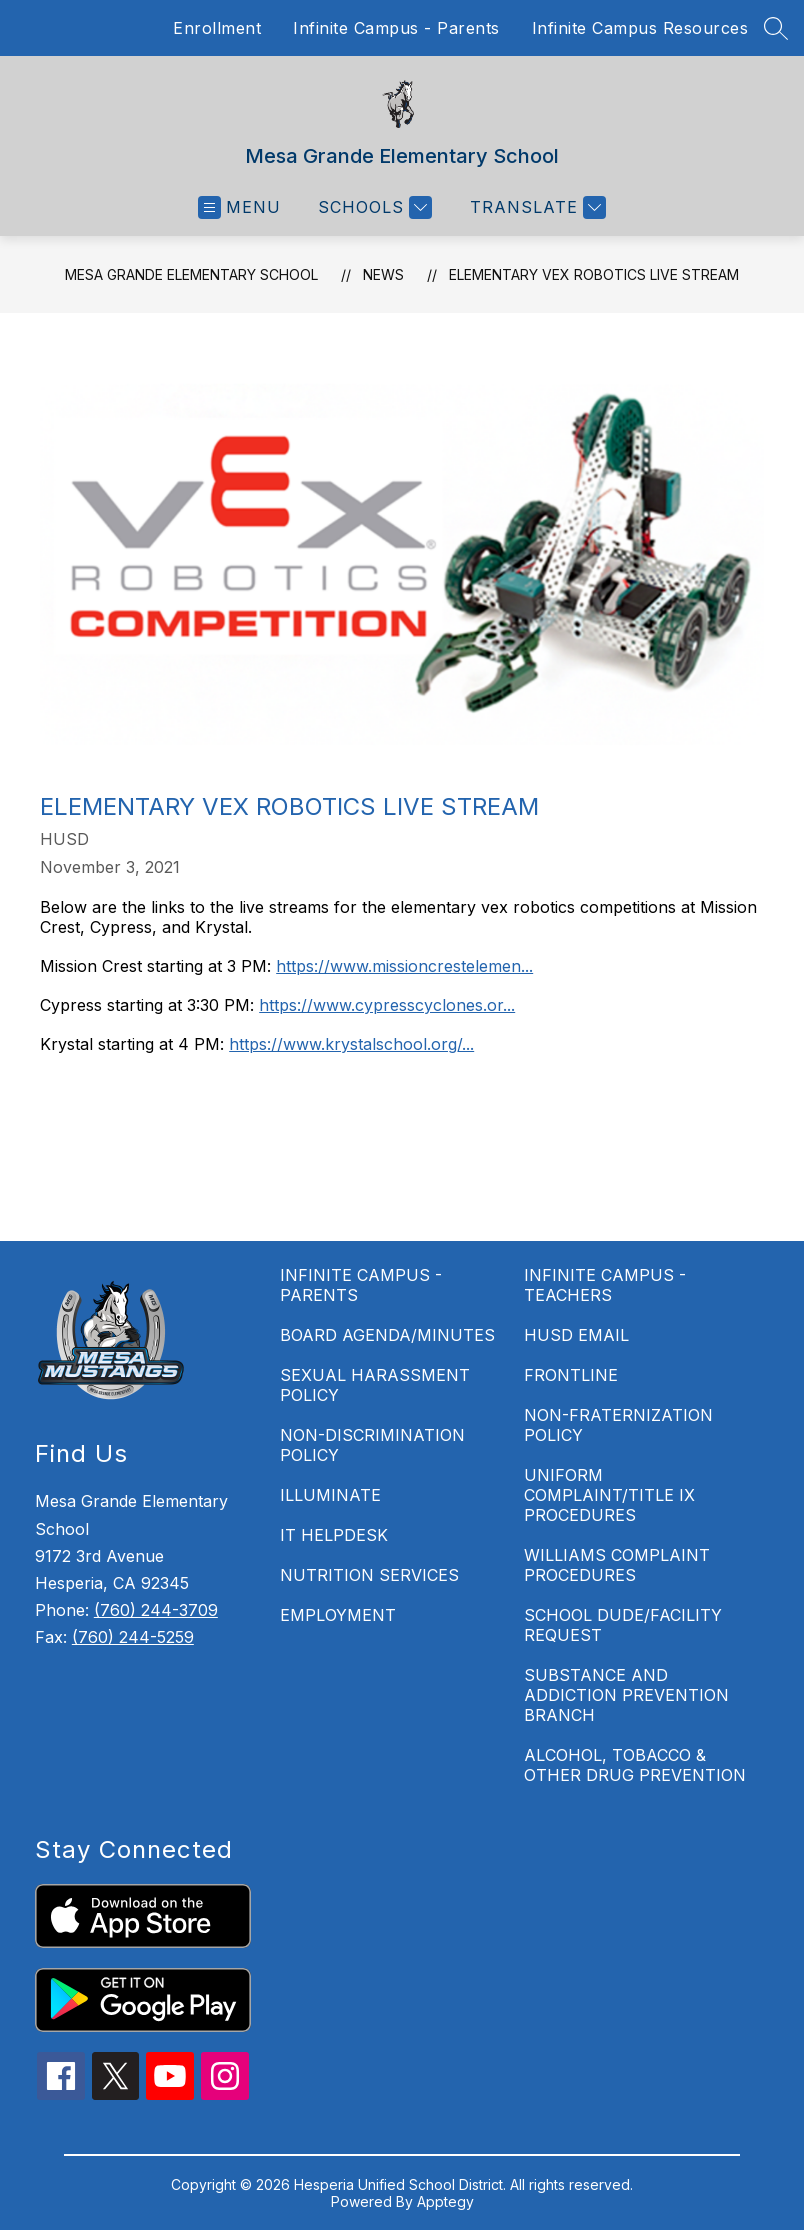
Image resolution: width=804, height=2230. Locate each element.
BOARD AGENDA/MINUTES (387, 1335)
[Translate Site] (535, 207)
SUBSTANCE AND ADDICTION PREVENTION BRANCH (626, 1695)
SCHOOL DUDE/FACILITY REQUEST (623, 1625)
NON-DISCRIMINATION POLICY (372, 1445)
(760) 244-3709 (156, 1610)
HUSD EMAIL (576, 1335)
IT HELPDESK (334, 1535)
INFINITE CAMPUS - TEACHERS (605, 1285)
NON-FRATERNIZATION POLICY (618, 1425)
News (383, 274)
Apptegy (445, 2201)
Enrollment (217, 28)
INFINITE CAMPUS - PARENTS (361, 1285)
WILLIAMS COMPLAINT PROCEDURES (617, 1565)
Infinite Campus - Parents (396, 28)
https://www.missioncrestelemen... (404, 966)
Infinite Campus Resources (640, 28)
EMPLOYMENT (338, 1615)
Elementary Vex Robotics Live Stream (594, 274)
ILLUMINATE (330, 1495)
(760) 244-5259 (133, 1637)
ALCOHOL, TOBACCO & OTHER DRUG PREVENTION (635, 1765)
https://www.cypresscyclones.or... (387, 1005)
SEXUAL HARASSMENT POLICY (375, 1385)
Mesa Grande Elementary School (191, 274)
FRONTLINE (571, 1375)
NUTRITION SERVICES (369, 1575)
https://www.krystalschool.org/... (351, 1044)
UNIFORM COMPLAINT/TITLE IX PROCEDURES (609, 1495)
